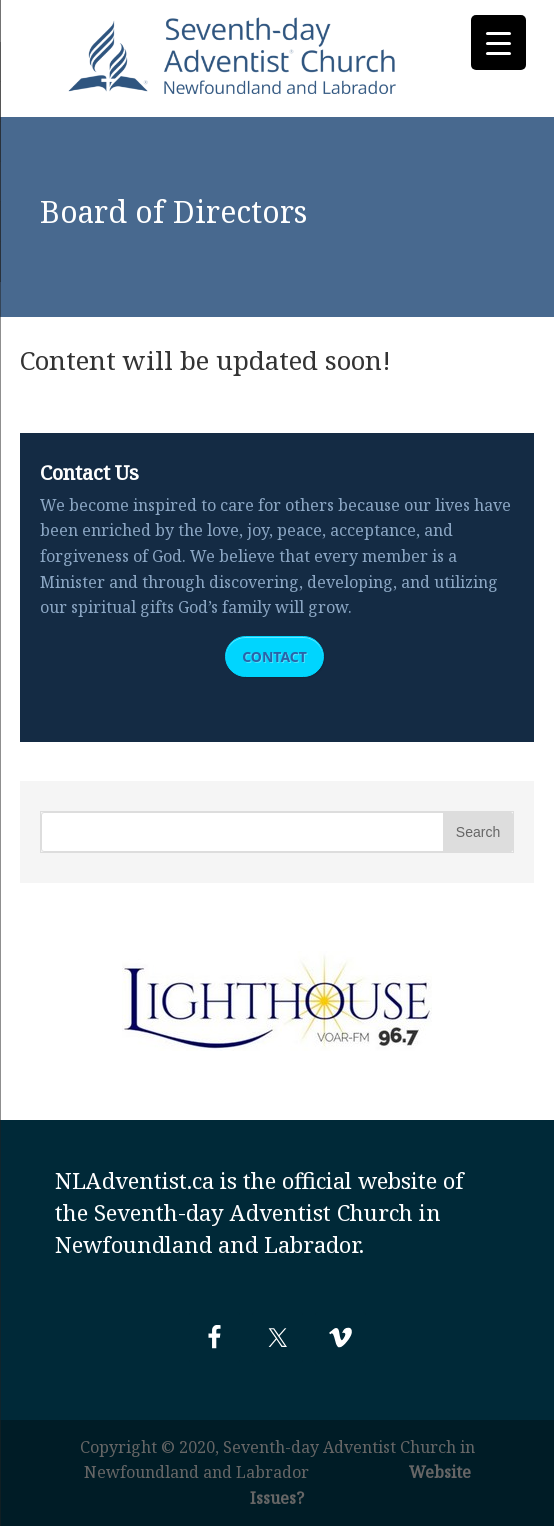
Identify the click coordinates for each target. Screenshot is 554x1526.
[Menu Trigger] (498, 42)
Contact (274, 656)
